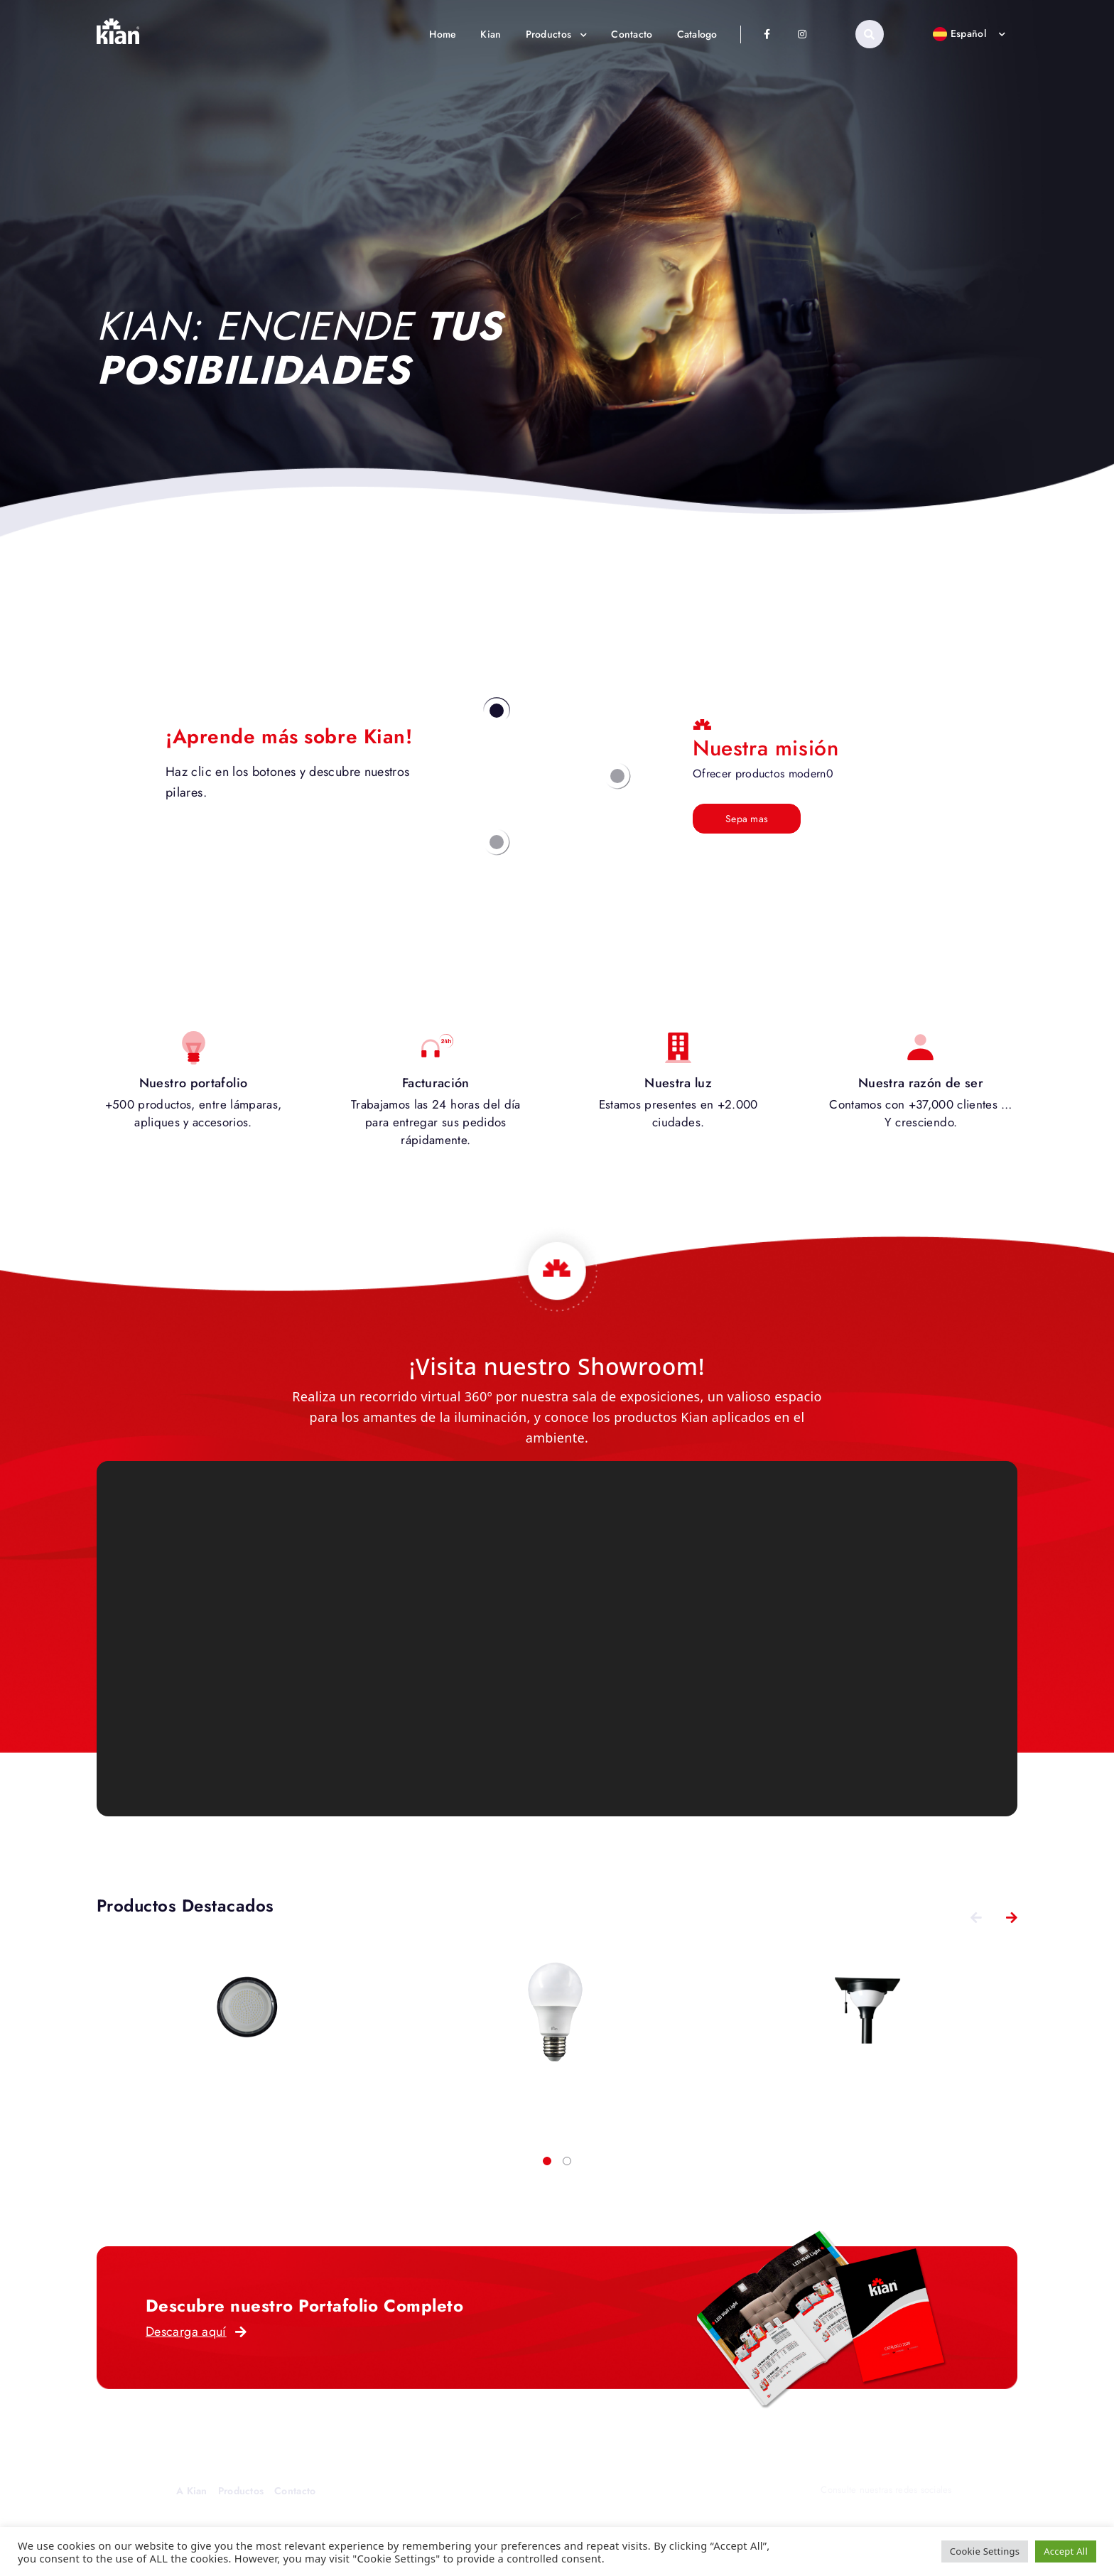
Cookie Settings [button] (985, 2551)
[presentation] (976, 1917)
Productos (557, 34)
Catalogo (697, 34)
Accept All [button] (1066, 2551)
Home (442, 34)
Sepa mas (746, 819)
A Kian (191, 2491)
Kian (490, 34)
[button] (547, 2161)
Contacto (631, 34)
